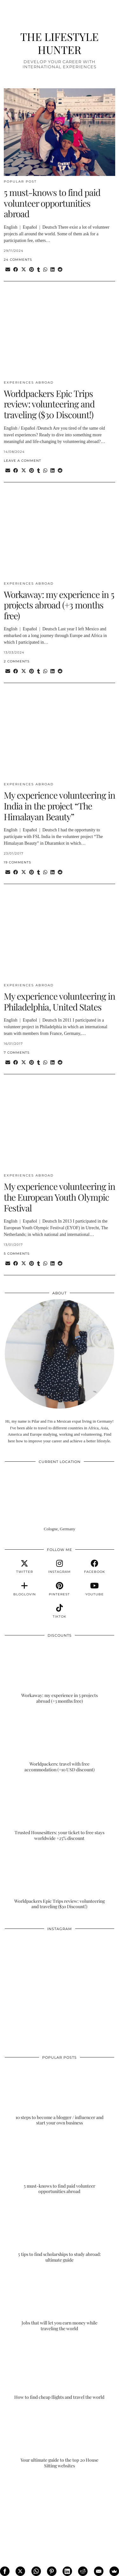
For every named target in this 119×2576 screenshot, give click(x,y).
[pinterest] (59, 1589)
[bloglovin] (24, 1589)
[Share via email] (8, 269)
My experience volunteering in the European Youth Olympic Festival (59, 1196)
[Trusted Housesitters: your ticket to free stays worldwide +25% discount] (59, 1810)
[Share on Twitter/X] (24, 269)
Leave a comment (22, 461)
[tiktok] (59, 1611)
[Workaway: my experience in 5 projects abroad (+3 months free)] (59, 1673)
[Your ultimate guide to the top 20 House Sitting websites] (59, 2438)
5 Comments (17, 1253)
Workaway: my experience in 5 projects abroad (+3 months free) (59, 604)
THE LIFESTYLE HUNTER (59, 43)
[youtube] (94, 1589)
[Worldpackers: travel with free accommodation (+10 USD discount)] (59, 1742)
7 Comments (17, 1052)
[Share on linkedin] (52, 269)
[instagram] (59, 1567)
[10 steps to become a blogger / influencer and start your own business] (59, 2095)
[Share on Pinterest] (32, 269)
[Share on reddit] (60, 269)
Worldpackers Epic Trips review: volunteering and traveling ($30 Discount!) (49, 403)
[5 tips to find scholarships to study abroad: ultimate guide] (59, 2232)
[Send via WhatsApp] (45, 269)
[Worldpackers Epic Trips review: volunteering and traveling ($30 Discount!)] (59, 1879)
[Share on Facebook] (16, 269)
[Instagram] (32, 1962)
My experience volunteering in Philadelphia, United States (59, 1001)
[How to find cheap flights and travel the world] (59, 2369)
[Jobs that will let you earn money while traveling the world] (59, 2301)
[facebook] (94, 1567)
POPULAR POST (20, 181)
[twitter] (24, 1567)
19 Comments (17, 862)
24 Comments (18, 260)
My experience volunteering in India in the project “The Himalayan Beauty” (59, 805)
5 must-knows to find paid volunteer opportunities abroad (52, 202)
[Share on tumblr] (39, 269)
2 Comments (17, 661)
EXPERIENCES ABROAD (29, 382)
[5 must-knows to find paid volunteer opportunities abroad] (59, 2164)
